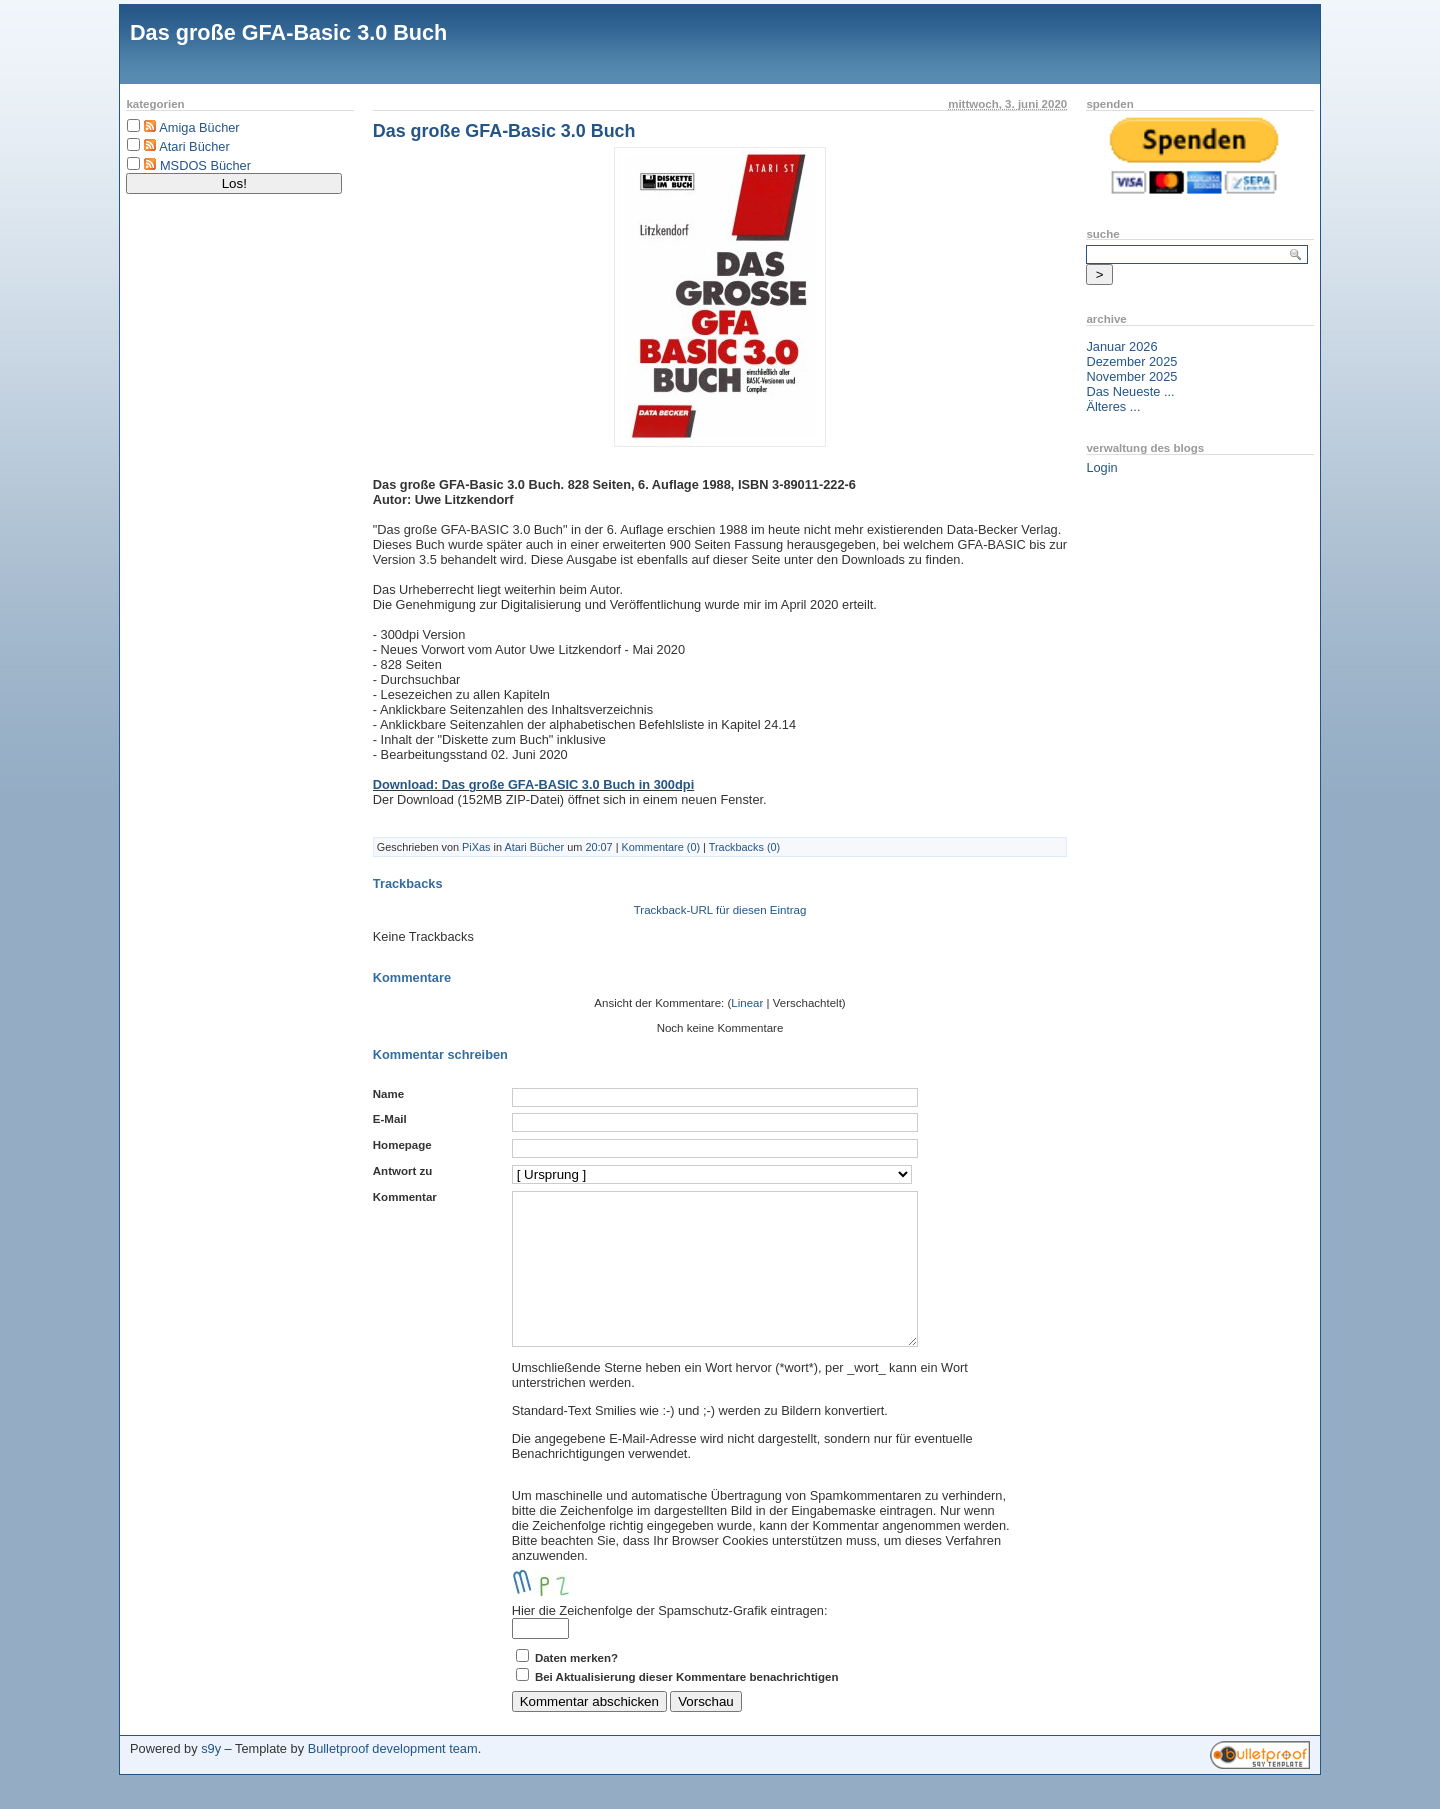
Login (1101, 467)
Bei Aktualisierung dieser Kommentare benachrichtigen (687, 1707)
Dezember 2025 (1131, 361)
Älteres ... (1113, 406)
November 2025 (1131, 376)
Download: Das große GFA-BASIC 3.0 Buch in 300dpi (533, 784)
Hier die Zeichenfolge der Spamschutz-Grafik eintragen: (670, 1640)
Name (388, 1094)
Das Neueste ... (1130, 391)
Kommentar (405, 1197)
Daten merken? (576, 1688)
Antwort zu (402, 1171)
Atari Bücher (194, 146)
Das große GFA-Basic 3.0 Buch (288, 32)
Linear (747, 1003)
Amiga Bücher (199, 127)
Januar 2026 (1121, 346)
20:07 (598, 847)
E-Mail (390, 1119)
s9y (211, 1778)
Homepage (402, 1145)
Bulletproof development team (393, 1778)
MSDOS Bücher (205, 165)
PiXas (476, 847)
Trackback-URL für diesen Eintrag (720, 910)
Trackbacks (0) (745, 847)
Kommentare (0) (660, 847)
